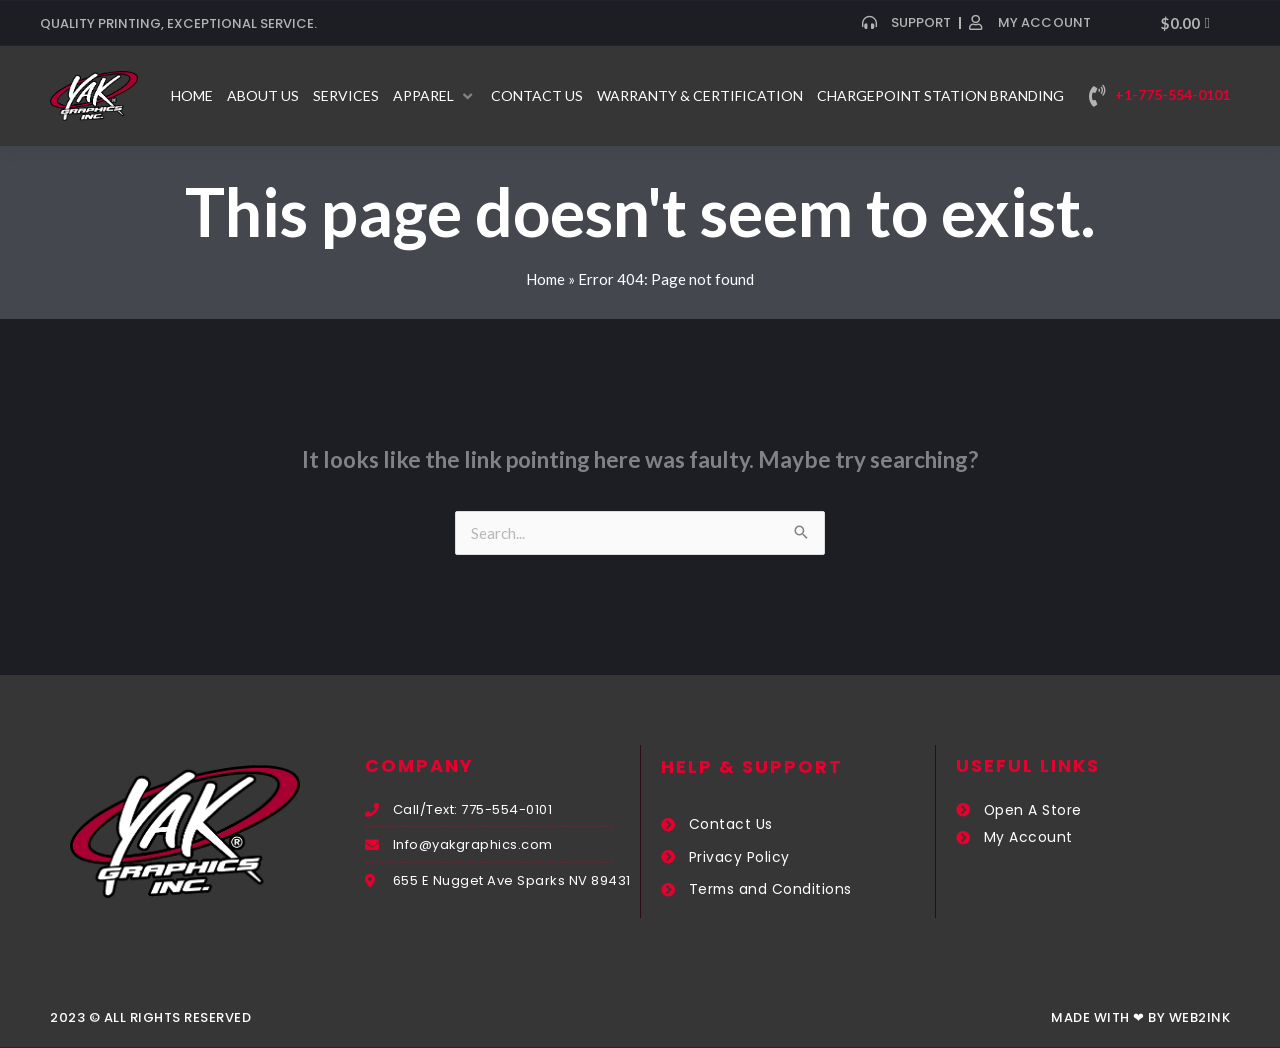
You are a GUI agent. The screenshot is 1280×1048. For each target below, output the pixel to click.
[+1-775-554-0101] (1097, 96)
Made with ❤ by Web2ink (1140, 1017)
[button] (435, 96)
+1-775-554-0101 (1172, 94)
